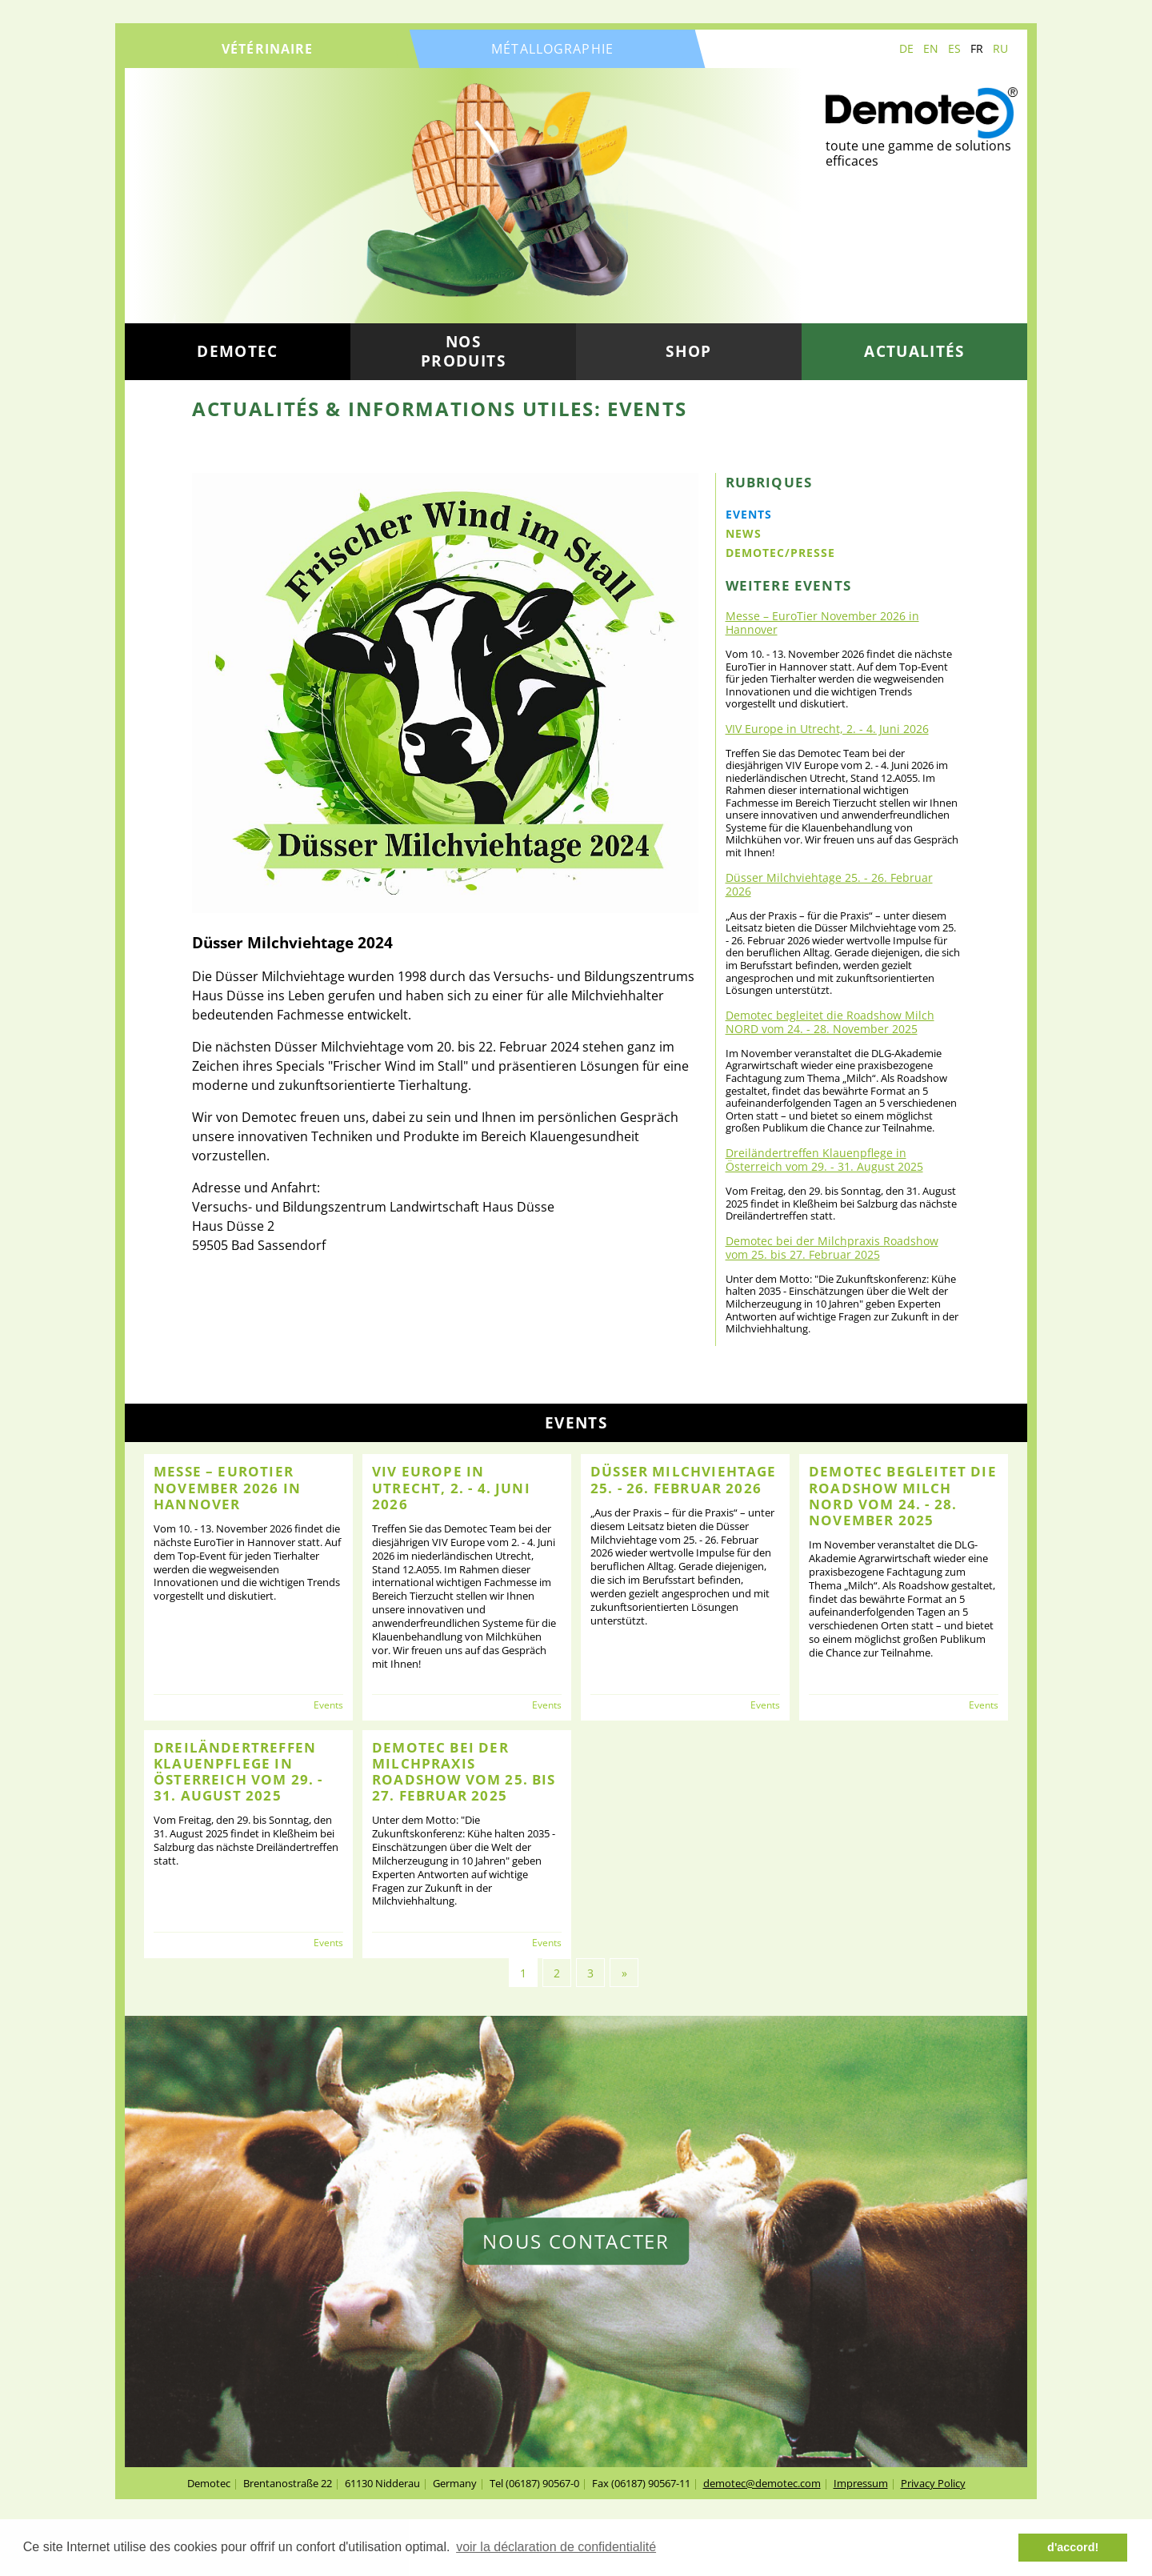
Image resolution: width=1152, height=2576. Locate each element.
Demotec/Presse (780, 552)
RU (1000, 48)
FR (976, 48)
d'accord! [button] (1072, 2547)
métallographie (552, 49)
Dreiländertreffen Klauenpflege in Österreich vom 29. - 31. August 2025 (824, 1159)
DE (906, 48)
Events (749, 514)
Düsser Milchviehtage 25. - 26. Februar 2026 (829, 884)
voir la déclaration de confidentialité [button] (556, 2547)
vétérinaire (267, 49)
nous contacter (576, 2241)
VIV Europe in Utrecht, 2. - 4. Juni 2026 (827, 728)
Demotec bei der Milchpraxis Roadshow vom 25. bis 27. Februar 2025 (832, 1247)
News (744, 533)
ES (954, 48)
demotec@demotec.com (762, 2483)
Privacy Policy (933, 2483)
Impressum (861, 2483)
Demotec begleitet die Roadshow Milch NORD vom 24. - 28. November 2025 (830, 1022)
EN (930, 48)
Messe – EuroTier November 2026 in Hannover (822, 622)
